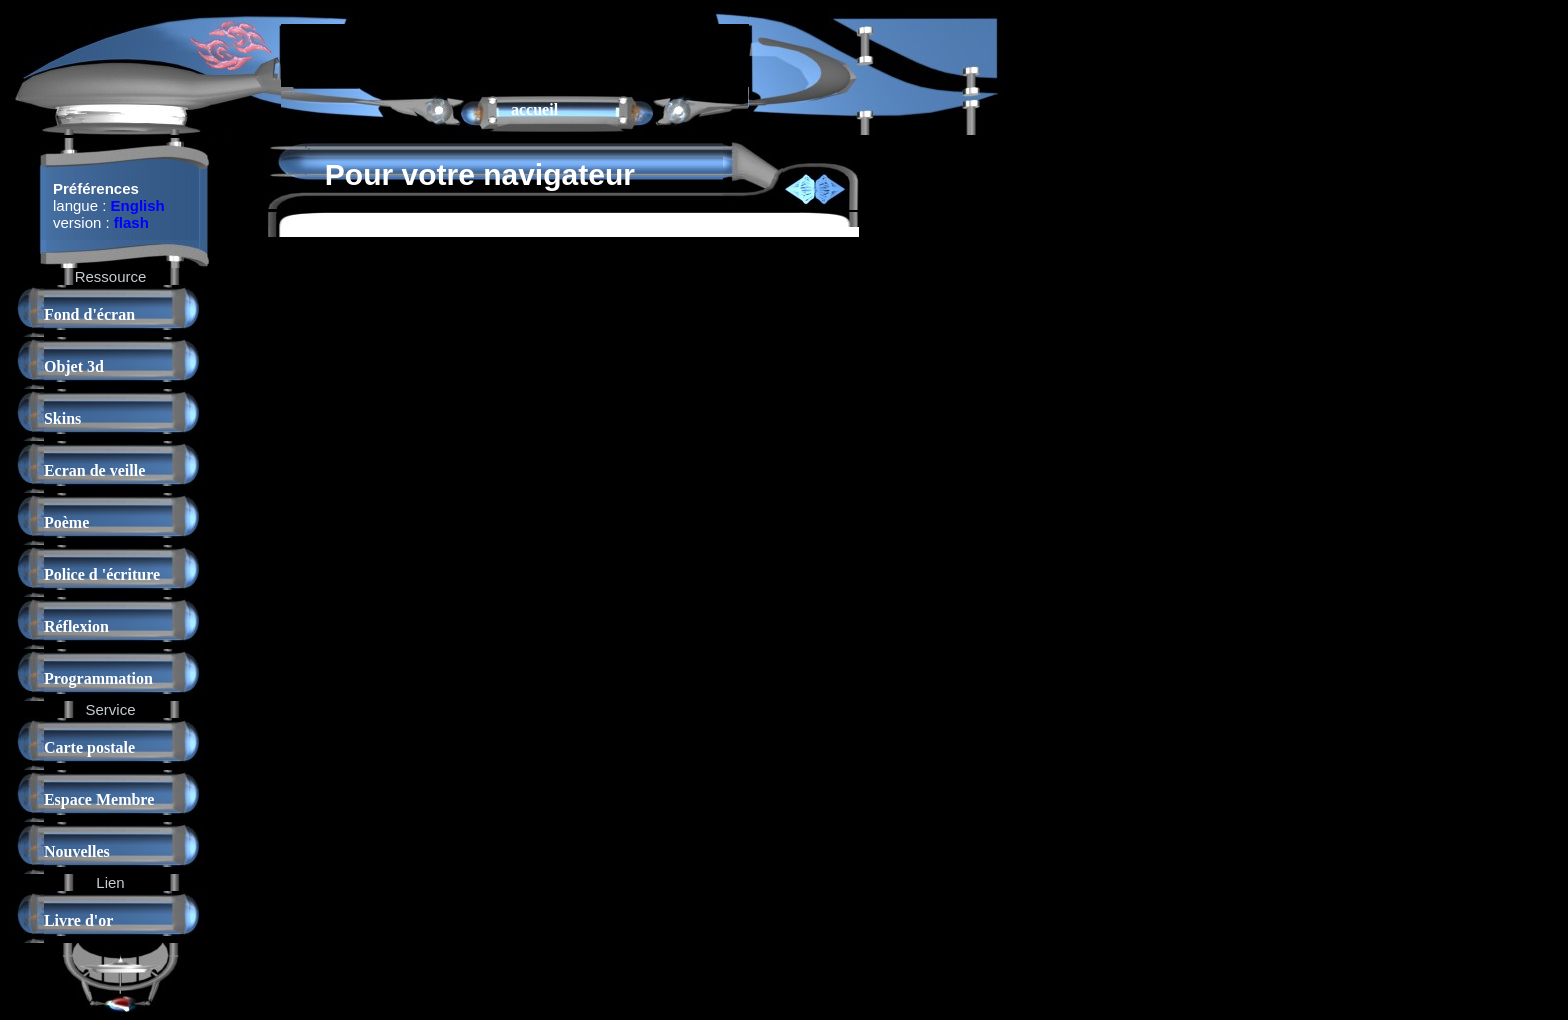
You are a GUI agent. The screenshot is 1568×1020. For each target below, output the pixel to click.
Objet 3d (74, 366)
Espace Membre (99, 799)
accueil (534, 109)
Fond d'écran (89, 314)
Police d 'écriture (102, 574)
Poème (66, 522)
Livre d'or (78, 920)
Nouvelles (77, 851)
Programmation (98, 678)
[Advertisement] (515, 54)
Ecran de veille (94, 470)
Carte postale (89, 747)
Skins (62, 418)
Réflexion (76, 626)
